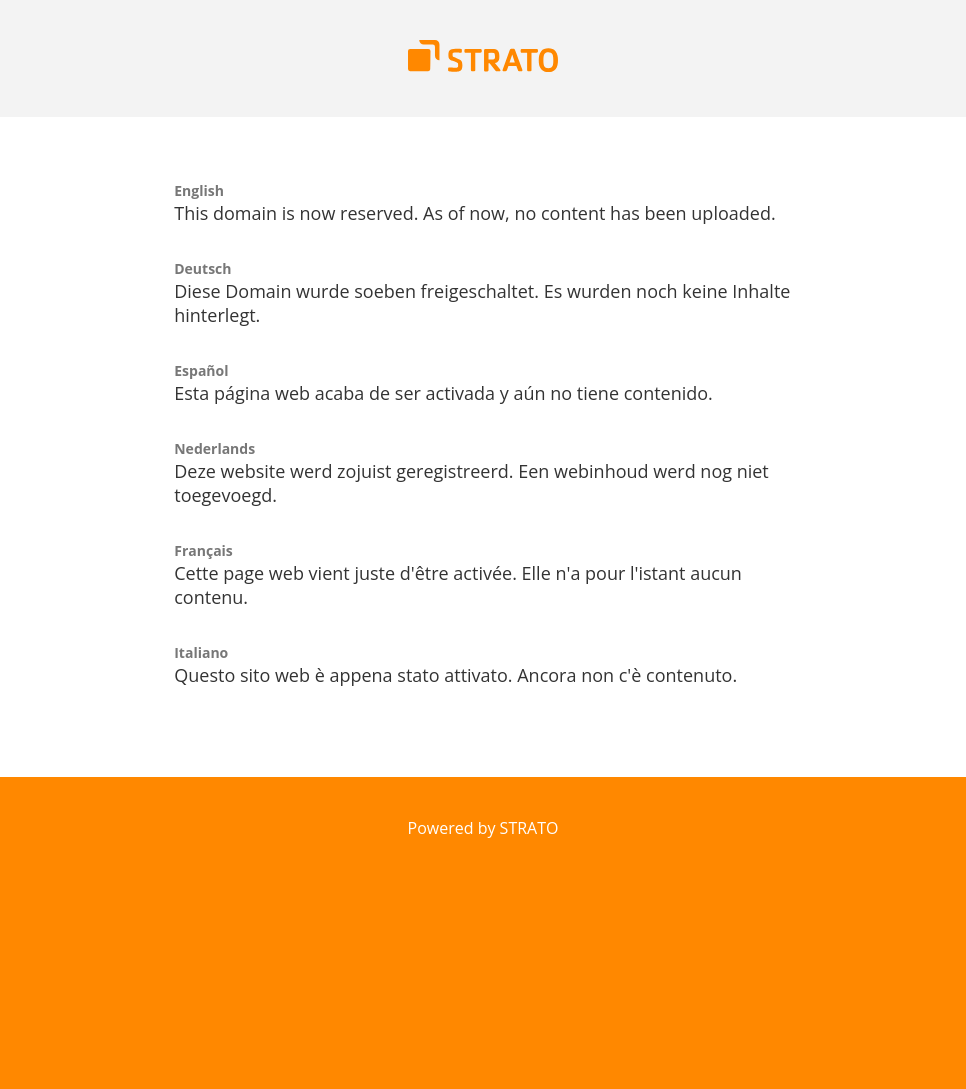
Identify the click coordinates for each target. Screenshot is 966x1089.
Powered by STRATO (483, 828)
